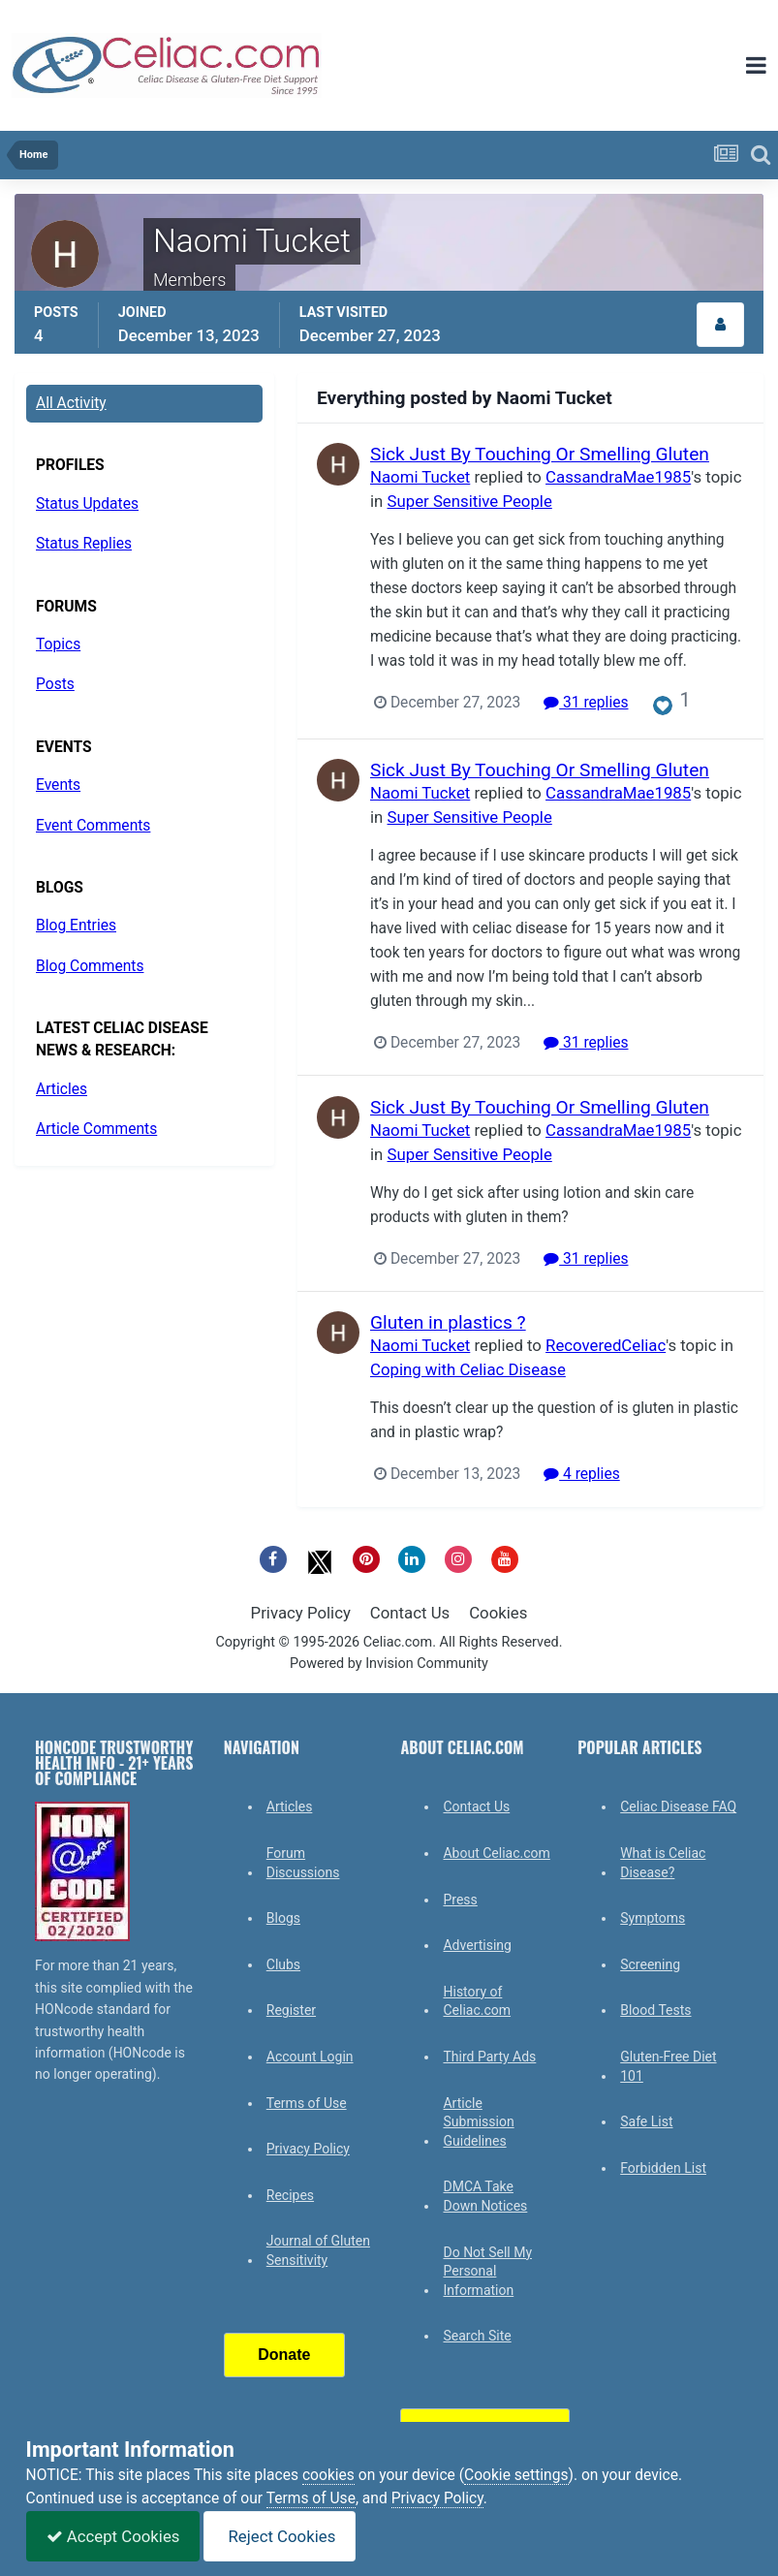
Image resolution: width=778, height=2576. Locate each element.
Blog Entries (76, 925)
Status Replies (84, 543)
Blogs (283, 1918)
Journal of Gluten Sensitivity (318, 2250)
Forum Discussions (303, 1862)
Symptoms (652, 1918)
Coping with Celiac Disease (468, 1369)
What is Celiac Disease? (662, 1862)
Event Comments (93, 825)
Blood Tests (655, 2010)
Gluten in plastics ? (448, 1322)
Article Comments (96, 1129)
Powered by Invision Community (389, 1663)
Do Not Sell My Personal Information (487, 2271)
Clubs (283, 1964)
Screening (650, 1964)
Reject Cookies (279, 2536)
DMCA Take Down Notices (485, 2196)
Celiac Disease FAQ (678, 1806)
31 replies (586, 702)
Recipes (290, 2195)
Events (58, 785)
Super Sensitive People (470, 501)
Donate (284, 2354)
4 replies (582, 1474)
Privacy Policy (301, 1612)
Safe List (646, 2121)
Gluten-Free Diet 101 (668, 2066)
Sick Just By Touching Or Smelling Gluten (539, 454)
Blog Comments (89, 966)
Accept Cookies (113, 2536)
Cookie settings (516, 2475)
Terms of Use (306, 2103)
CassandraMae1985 (618, 477)
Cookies (498, 1612)
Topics (58, 644)
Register (291, 2010)
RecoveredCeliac (605, 1345)
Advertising (477, 1945)
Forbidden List (663, 2168)
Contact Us (410, 1612)
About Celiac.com (496, 1853)
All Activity (71, 403)
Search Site (477, 2335)
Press (460, 1899)
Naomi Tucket (420, 477)
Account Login (310, 2056)
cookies (328, 2475)
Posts (55, 684)
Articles (61, 1089)
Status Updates (87, 504)
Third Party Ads (489, 2056)
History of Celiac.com (477, 2001)
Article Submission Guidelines (478, 2122)
